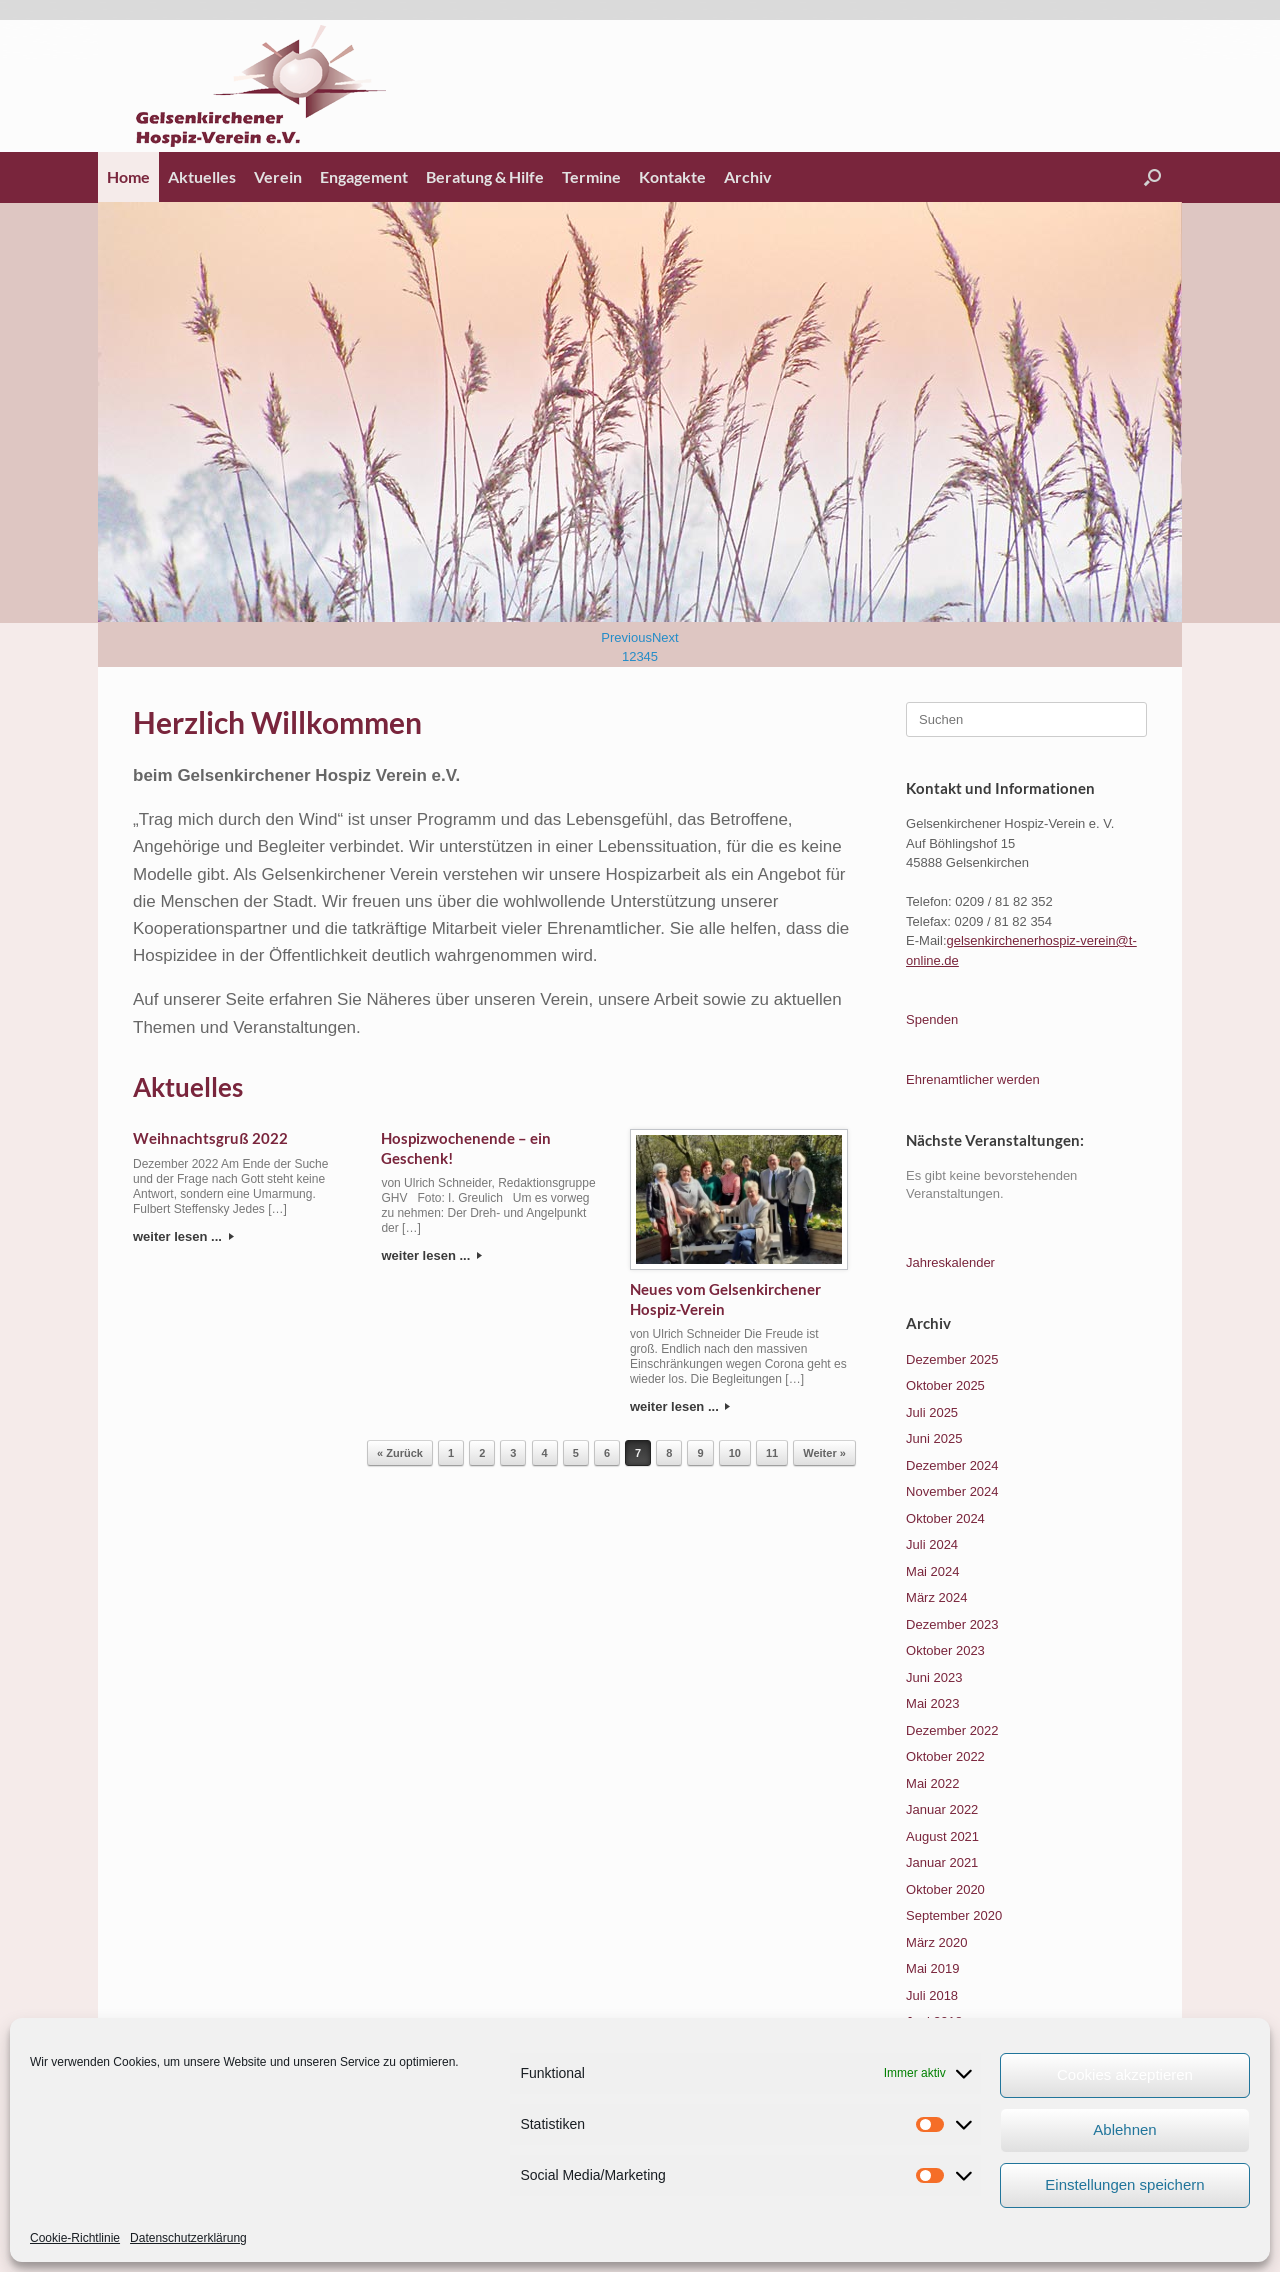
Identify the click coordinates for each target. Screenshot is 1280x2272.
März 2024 (936, 1597)
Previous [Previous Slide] (626, 637)
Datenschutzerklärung (188, 2238)
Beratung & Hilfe (485, 176)
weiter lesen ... (183, 1236)
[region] (640, 434)
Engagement (364, 176)
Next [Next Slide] (665, 637)
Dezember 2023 (952, 1624)
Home (128, 176)
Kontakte (672, 176)
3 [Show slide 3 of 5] (639, 656)
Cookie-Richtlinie (75, 2238)
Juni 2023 (934, 1677)
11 (772, 1453)
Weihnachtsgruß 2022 (210, 1138)
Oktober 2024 (945, 1518)
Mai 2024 (932, 1571)
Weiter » (824, 1453)
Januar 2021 (942, 1862)
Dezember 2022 (952, 1730)
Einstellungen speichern (1124, 2184)
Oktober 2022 (945, 1756)
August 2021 (942, 1836)
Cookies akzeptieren (1125, 2074)
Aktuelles (202, 176)
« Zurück (400, 1453)
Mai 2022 (932, 1783)
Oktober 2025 (945, 1385)
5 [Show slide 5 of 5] (654, 656)
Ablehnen (1124, 2129)
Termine (591, 176)
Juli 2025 (932, 1412)
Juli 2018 (932, 1995)
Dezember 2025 (952, 1359)
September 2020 (954, 1915)
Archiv (748, 176)
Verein (278, 176)
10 (735, 1453)
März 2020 (936, 1942)
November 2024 (952, 1491)
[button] (1152, 177)
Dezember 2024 (952, 1465)
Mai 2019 (932, 1968)
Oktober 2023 (945, 1650)
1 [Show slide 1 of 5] (625, 656)
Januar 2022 (942, 1809)
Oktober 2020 (945, 1889)
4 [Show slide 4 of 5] (647, 656)
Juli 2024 (932, 1544)
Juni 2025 (934, 1438)
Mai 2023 (932, 1703)
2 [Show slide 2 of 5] (632, 656)
